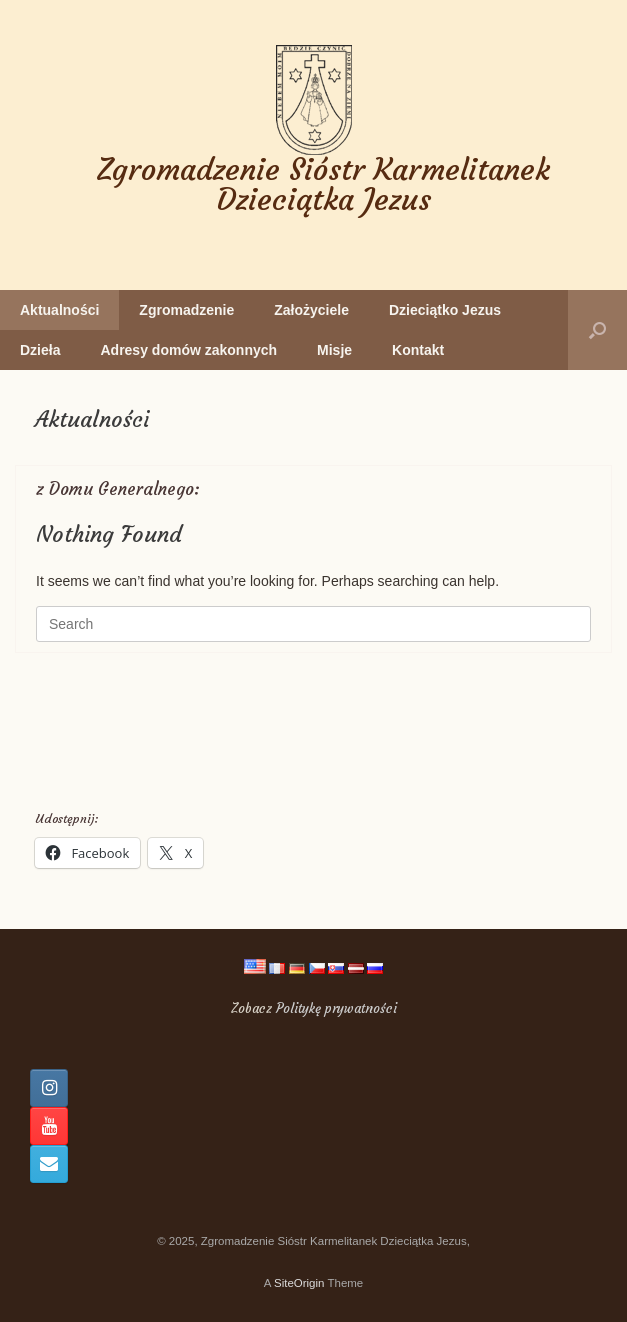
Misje (334, 350)
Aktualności (59, 310)
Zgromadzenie (186, 310)
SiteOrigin (299, 1283)
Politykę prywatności (336, 1008)
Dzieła (40, 350)
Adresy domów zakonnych (188, 350)
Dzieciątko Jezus (445, 310)
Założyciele (311, 310)
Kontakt (418, 350)
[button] (597, 330)
